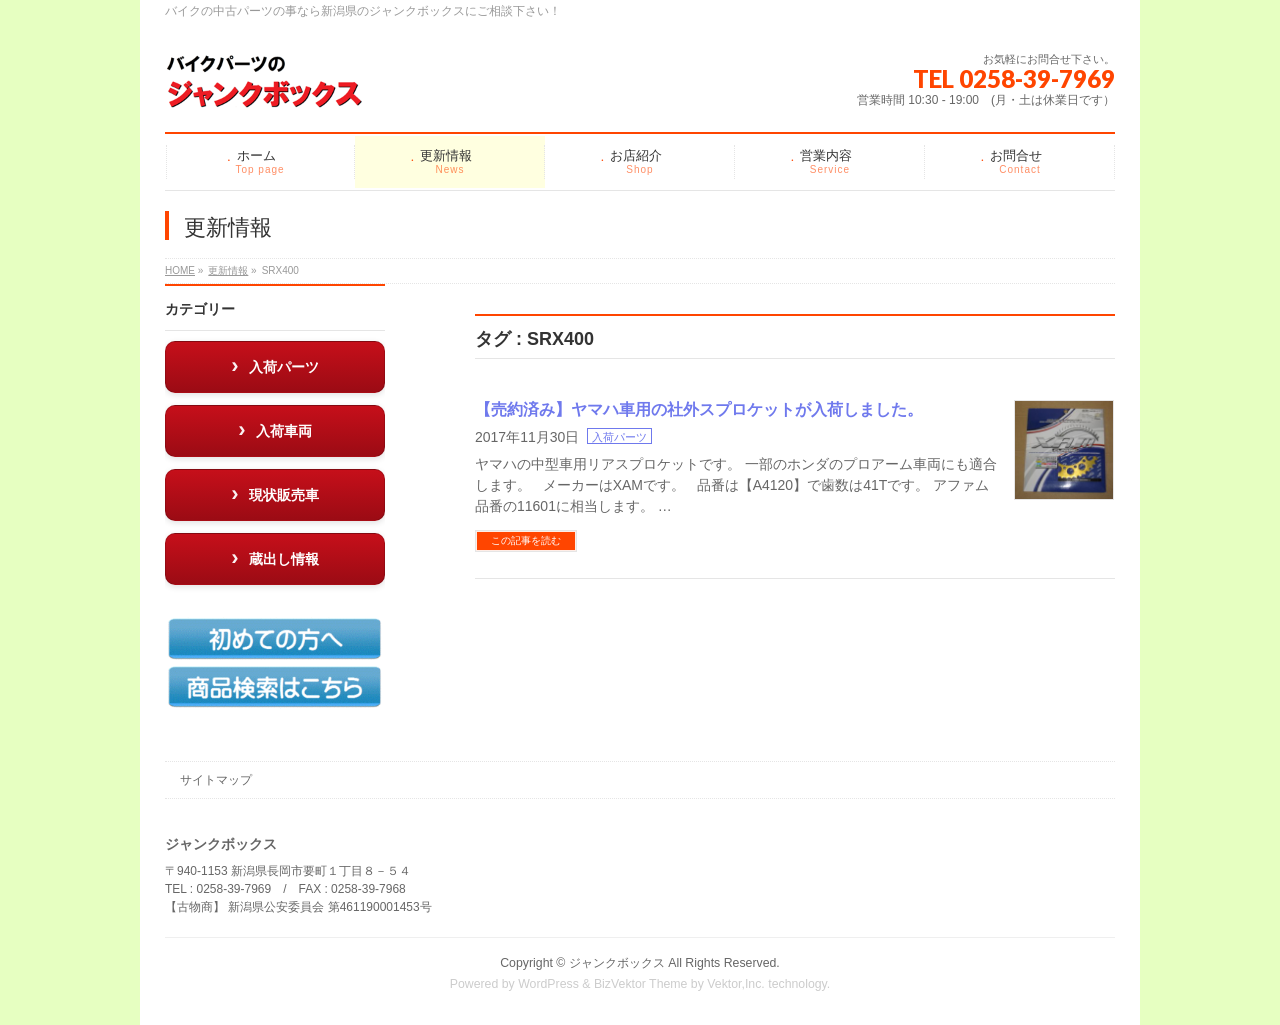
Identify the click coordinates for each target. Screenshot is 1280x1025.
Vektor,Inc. (736, 984)
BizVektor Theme (641, 984)
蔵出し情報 (284, 559)
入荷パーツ (619, 437)
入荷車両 (284, 431)
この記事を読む (526, 540)
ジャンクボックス (617, 963)
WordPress (548, 984)
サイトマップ (216, 780)
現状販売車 (284, 495)
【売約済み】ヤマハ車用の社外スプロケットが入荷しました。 (699, 409)
